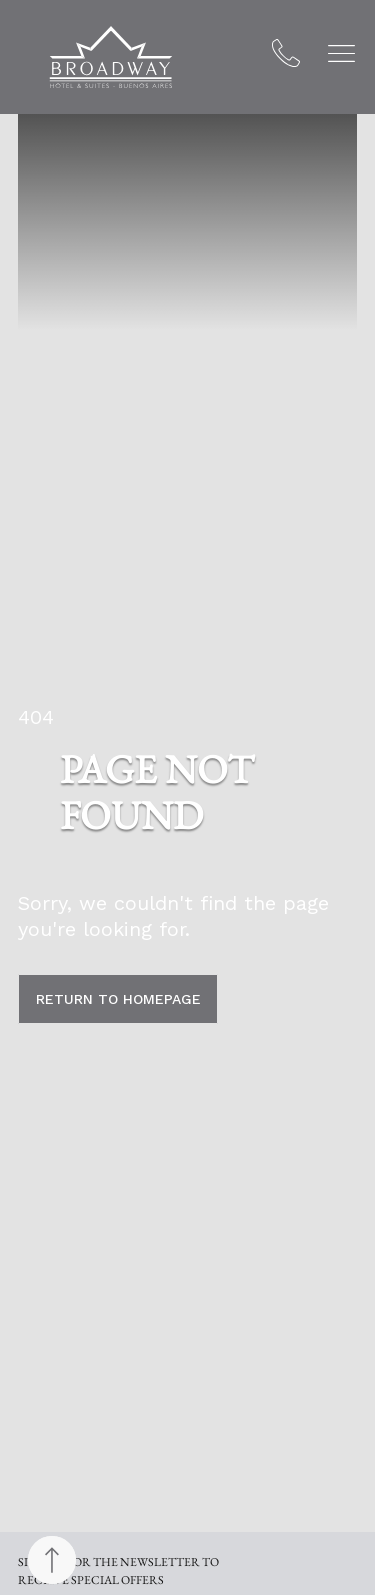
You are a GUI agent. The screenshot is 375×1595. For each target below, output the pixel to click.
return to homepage (118, 999)
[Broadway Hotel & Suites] (111, 57)
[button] (341, 53)
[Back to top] (52, 1560)
